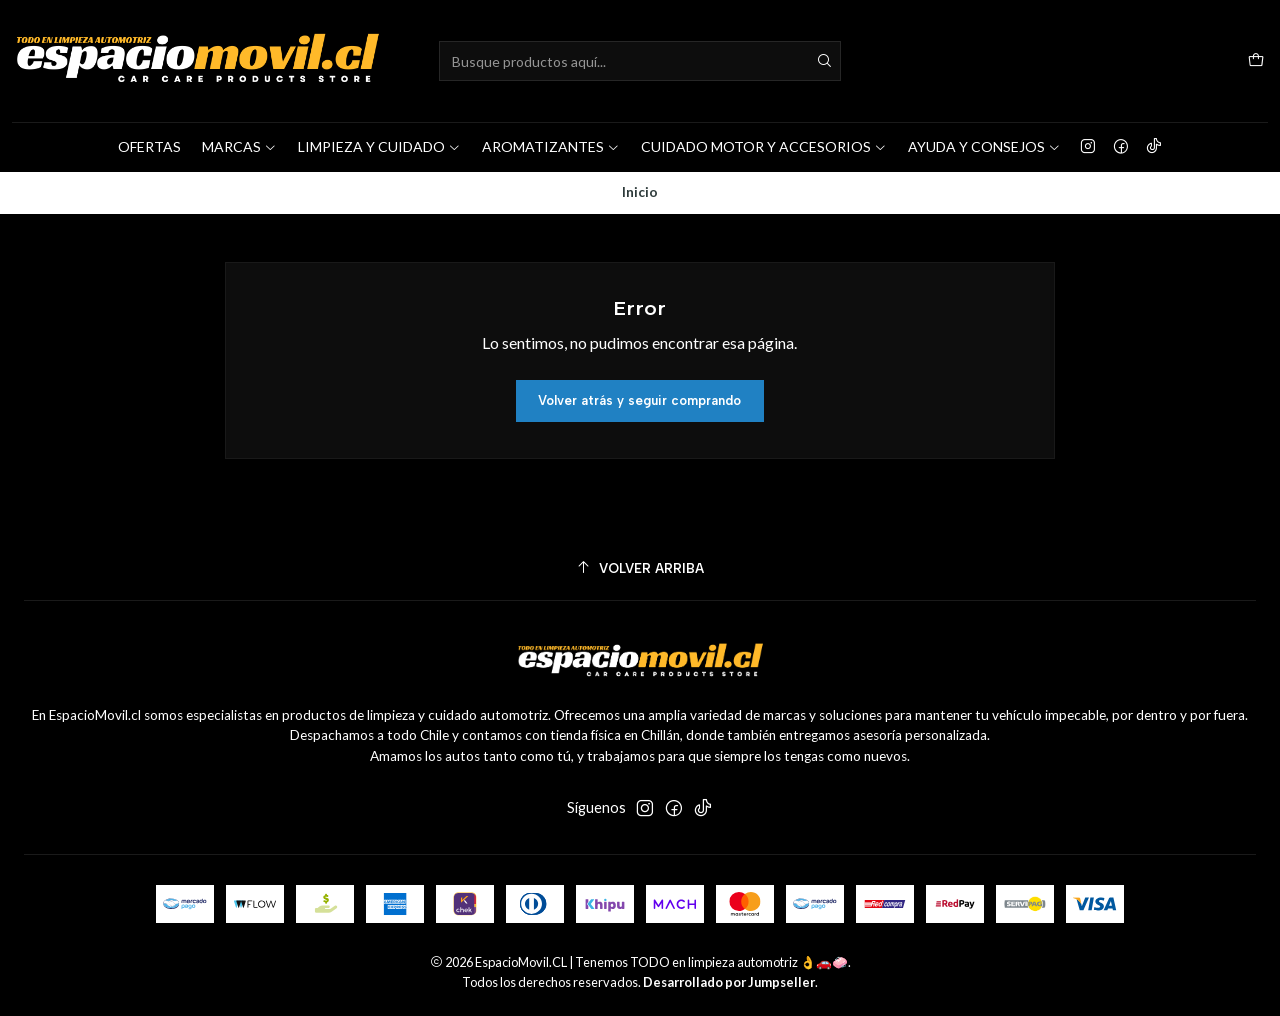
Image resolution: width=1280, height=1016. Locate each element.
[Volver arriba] (640, 568)
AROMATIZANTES (551, 146)
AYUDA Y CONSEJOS (984, 146)
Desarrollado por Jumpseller (729, 982)
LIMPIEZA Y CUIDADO (379, 146)
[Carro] (1256, 61)
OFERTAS (149, 146)
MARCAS (239, 146)
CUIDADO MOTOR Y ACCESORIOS (764, 146)
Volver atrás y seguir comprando (639, 400)
